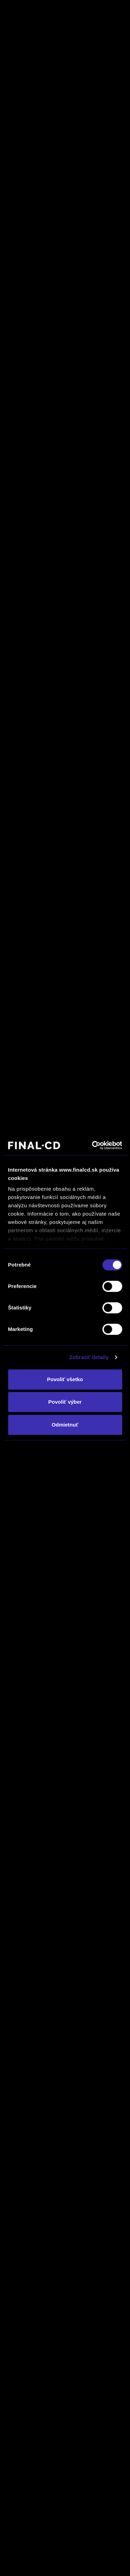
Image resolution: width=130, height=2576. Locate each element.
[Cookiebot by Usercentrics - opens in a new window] (92, 1145)
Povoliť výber (64, 1402)
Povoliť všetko (65, 1379)
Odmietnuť (65, 1425)
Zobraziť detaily (89, 1357)
